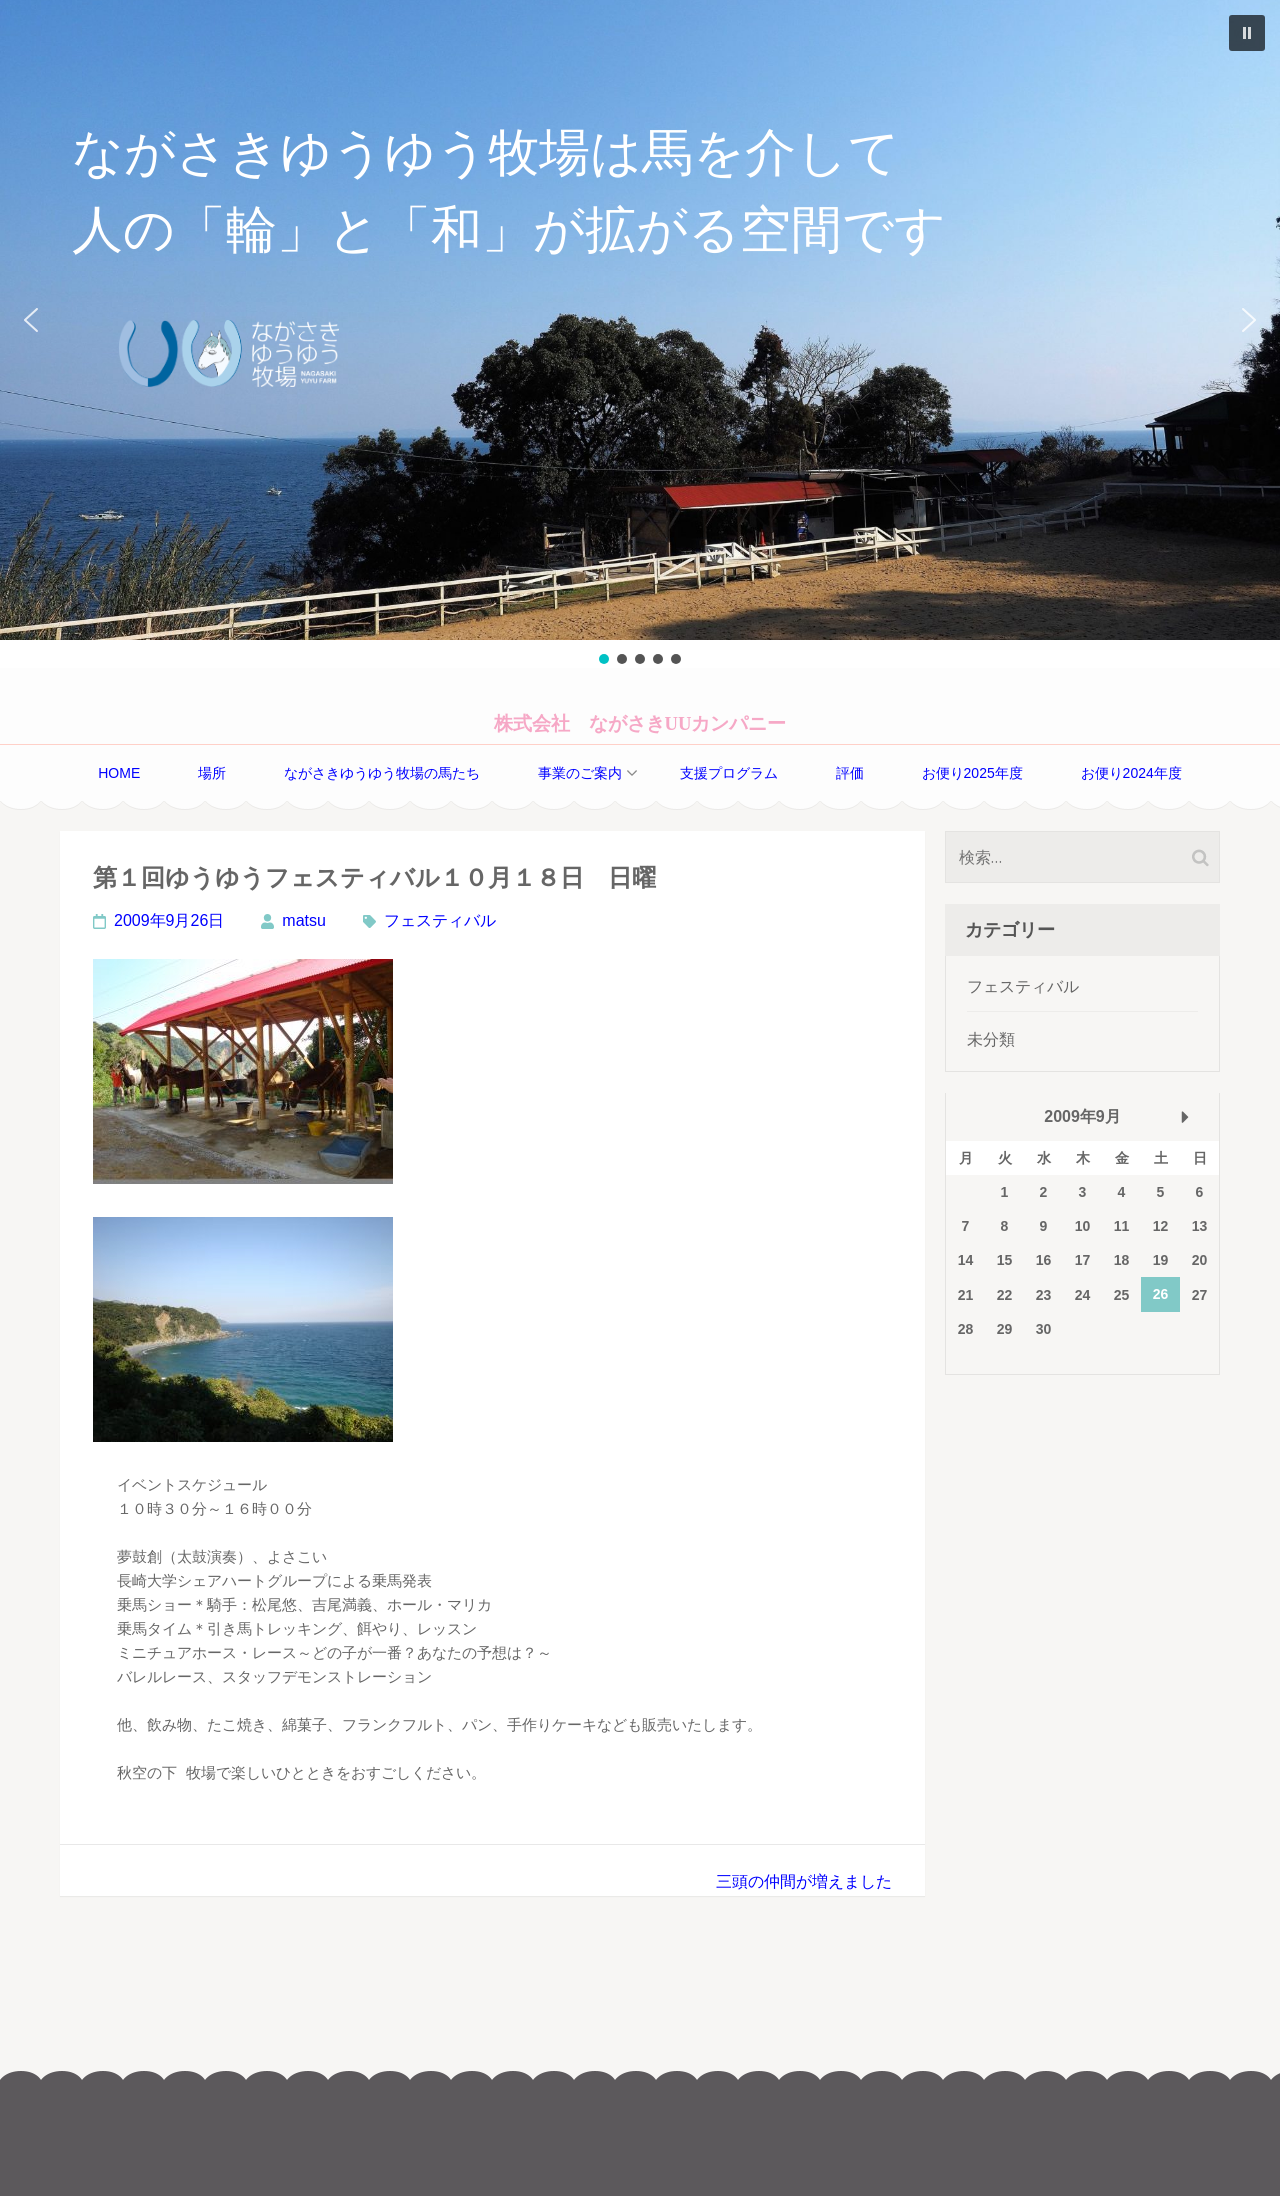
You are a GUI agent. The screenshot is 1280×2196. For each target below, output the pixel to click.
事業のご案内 (580, 773)
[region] (640, 334)
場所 (212, 773)
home (119, 773)
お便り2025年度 (972, 773)
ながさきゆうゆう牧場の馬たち (382, 773)
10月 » (1185, 1117)
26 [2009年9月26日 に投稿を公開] (1161, 1294)
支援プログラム (729, 773)
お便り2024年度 (1131, 773)
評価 (850, 773)
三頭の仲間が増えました (804, 1881)
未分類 (991, 1039)
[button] (640, 320)
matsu (304, 920)
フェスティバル (440, 920)
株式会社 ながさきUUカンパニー (640, 723)
